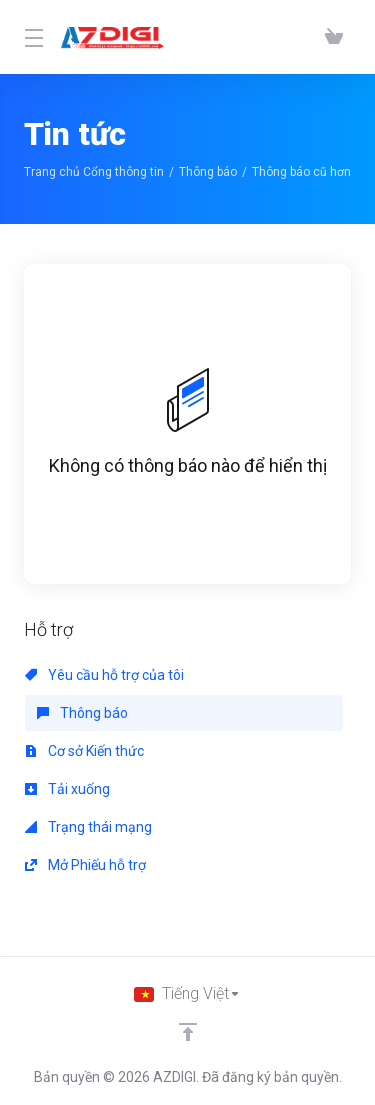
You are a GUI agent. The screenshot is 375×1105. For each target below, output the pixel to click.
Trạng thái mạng (88, 827)
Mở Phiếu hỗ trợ (85, 865)
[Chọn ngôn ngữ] (187, 994)
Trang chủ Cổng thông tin (94, 172)
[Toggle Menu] (30, 37)
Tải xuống (67, 789)
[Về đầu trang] (188, 1032)
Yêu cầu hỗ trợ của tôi (104, 675)
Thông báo (208, 172)
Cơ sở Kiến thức (84, 751)
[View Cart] (334, 37)
